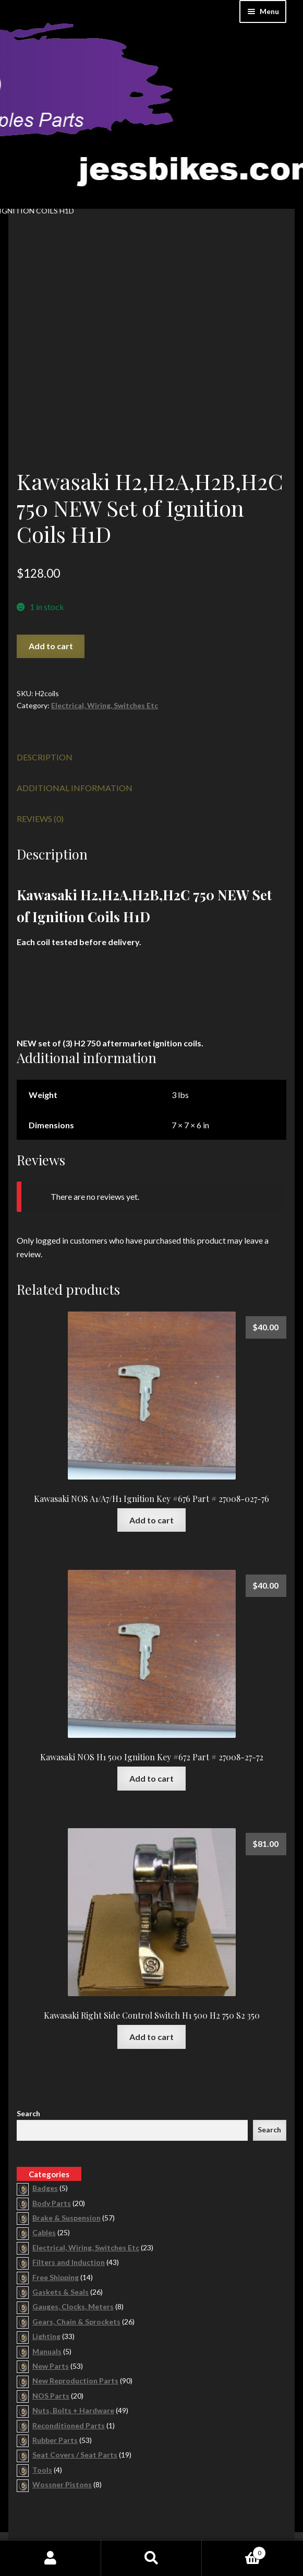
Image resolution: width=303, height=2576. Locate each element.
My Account (50, 2558)
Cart (234, 2551)
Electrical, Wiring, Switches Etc (104, 651)
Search (28, 2059)
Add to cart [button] (151, 1466)
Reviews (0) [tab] (40, 764)
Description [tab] (44, 703)
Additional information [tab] (74, 734)
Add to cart (51, 592)
